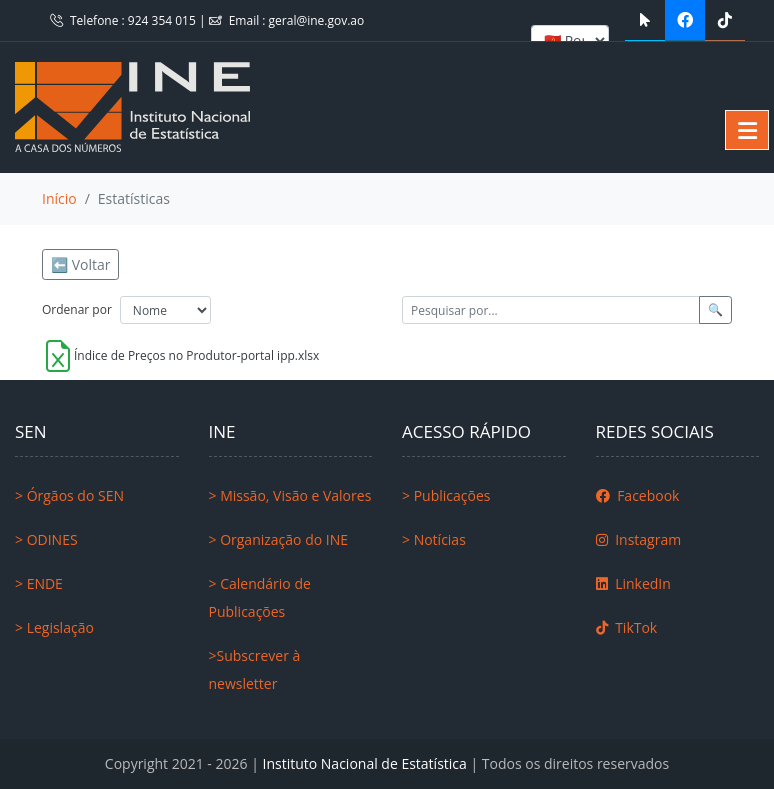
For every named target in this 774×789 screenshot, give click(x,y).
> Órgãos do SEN (69, 495)
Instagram (639, 539)
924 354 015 (163, 20)
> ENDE (39, 583)
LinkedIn (633, 583)
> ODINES (46, 539)
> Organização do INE (279, 539)
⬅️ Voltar (80, 264)
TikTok (627, 627)
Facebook (638, 495)
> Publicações (446, 495)
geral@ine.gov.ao (317, 20)
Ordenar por (77, 309)
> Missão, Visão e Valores (290, 495)
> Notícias (434, 539)
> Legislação (54, 627)
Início (59, 198)
